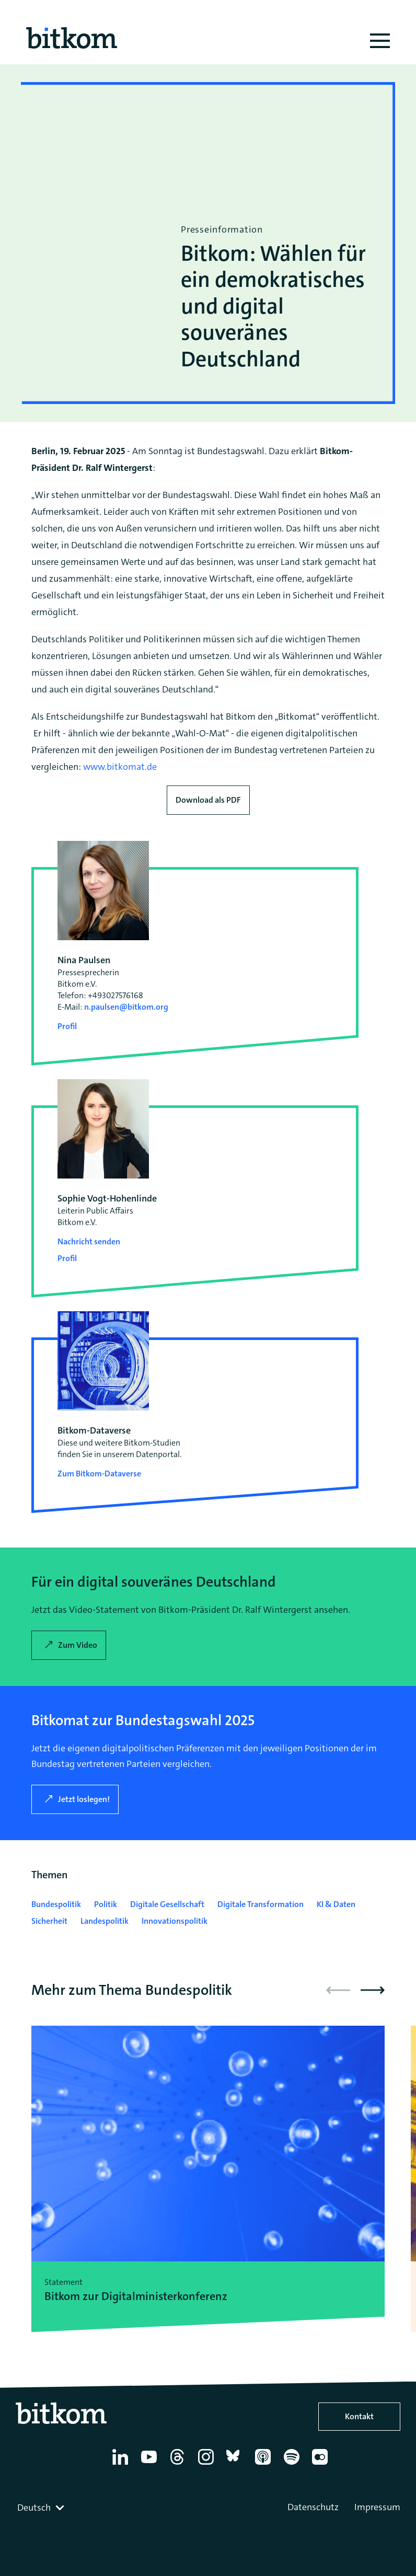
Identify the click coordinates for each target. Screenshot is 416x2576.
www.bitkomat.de (120, 766)
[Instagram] (207, 2465)
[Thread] (179, 2465)
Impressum (377, 2507)
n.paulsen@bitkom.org (126, 1006)
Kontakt (359, 2416)
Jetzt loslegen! (84, 1799)
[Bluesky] (236, 2465)
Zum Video (77, 1644)
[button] (373, 1990)
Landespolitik (104, 1920)
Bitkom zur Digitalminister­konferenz (135, 2296)
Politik (105, 1904)
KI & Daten (336, 1904)
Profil (67, 1026)
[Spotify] (293, 2465)
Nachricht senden (88, 1241)
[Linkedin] (122, 2465)
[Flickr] (321, 2465)
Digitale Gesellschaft (167, 1904)
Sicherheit (49, 1920)
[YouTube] (150, 2465)
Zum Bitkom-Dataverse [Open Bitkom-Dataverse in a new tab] (99, 1473)
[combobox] (42, 2507)
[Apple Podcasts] (264, 2465)
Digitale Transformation (260, 1904)
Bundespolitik (56, 1904)
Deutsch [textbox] (34, 2507)
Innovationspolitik (174, 1920)
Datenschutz (313, 2507)
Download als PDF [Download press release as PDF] (208, 799)
